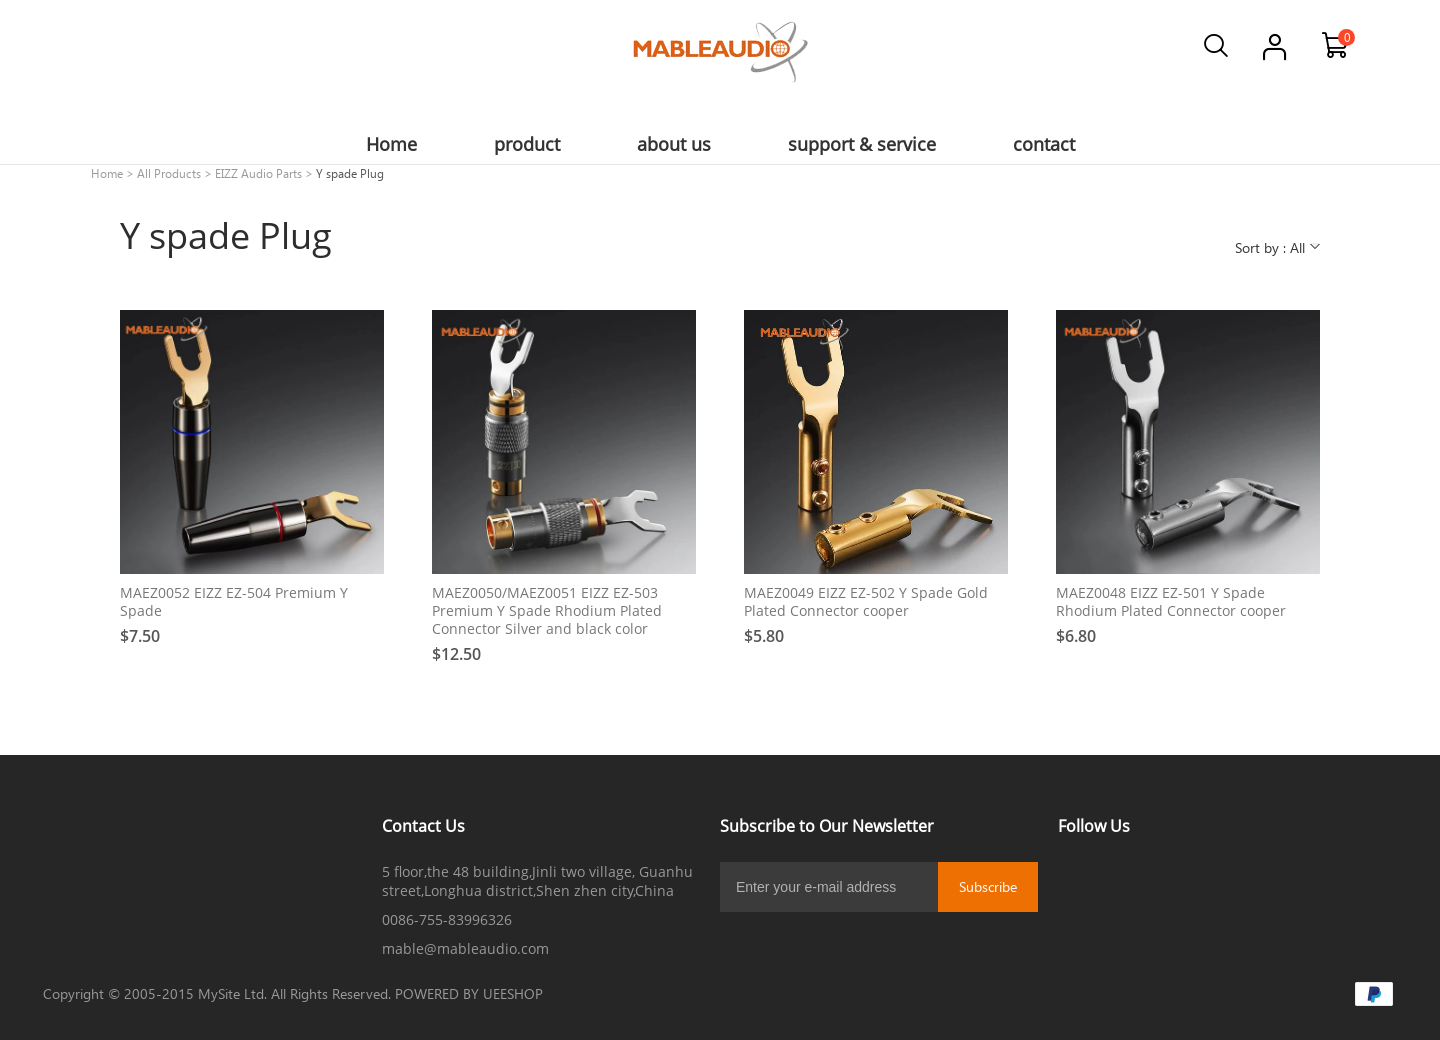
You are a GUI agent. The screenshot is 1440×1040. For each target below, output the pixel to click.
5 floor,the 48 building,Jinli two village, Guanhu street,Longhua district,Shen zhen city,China (537, 881)
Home (107, 173)
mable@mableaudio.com (465, 948)
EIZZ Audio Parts (258, 173)
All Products (169, 173)
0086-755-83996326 (447, 919)
